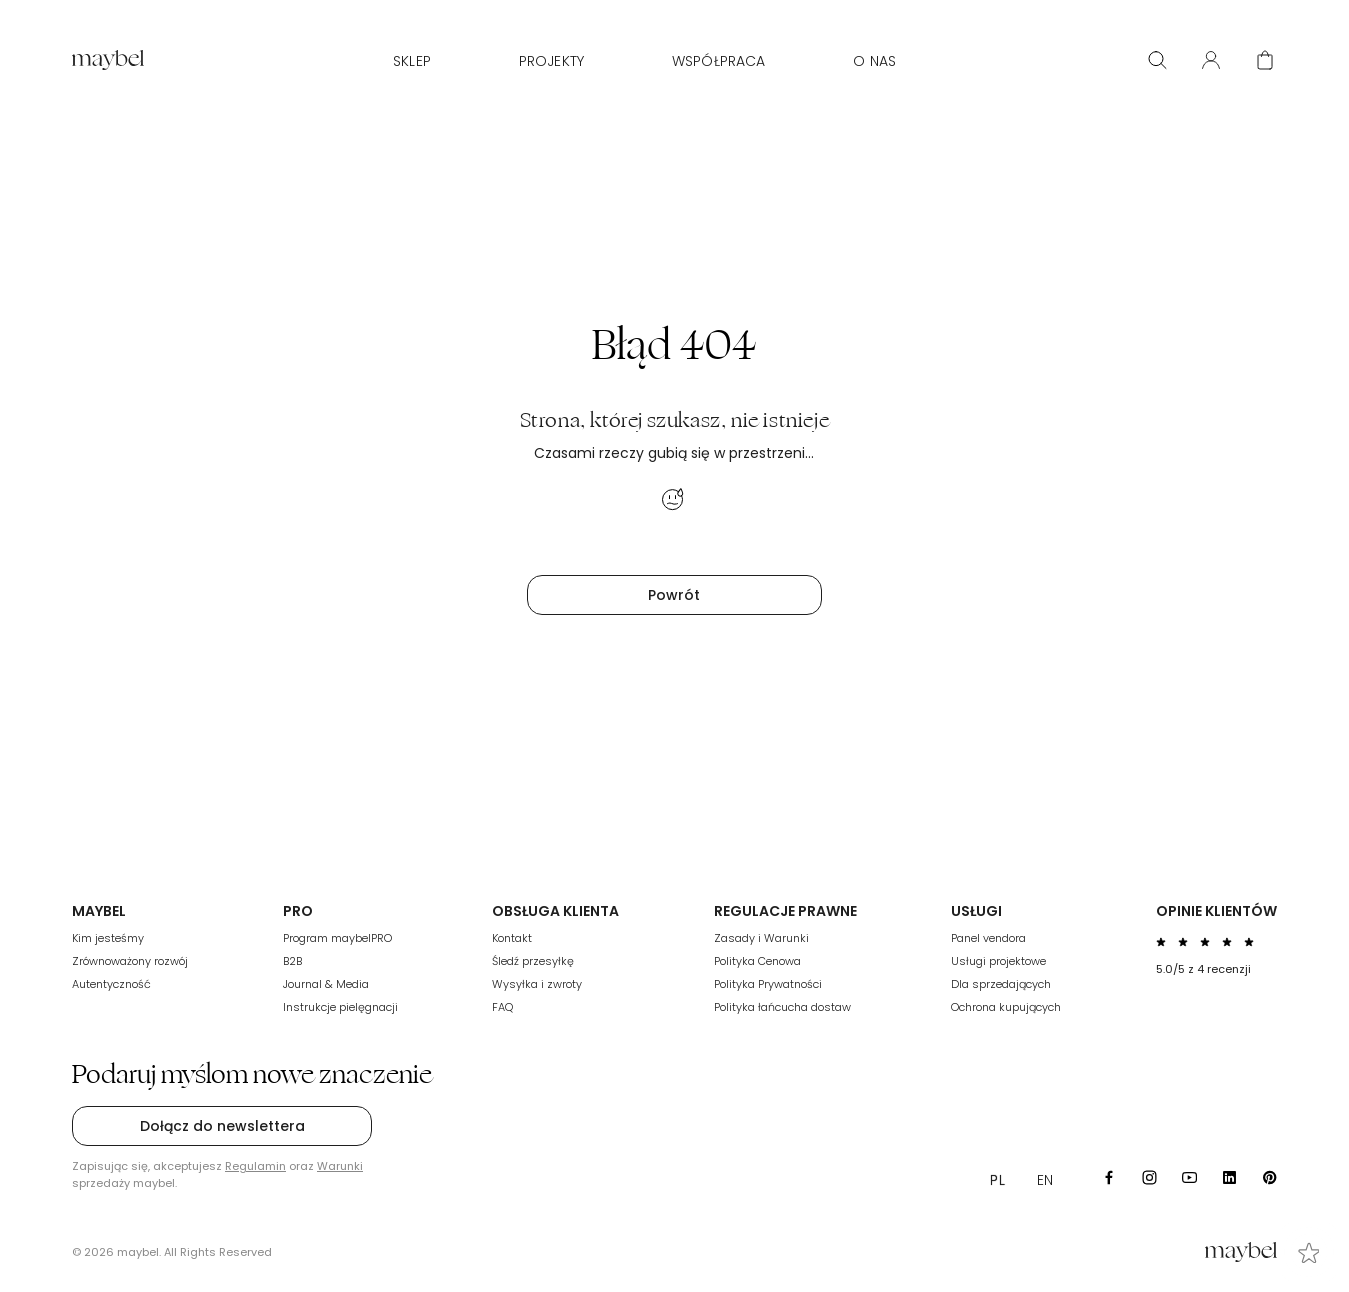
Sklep (412, 61)
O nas (874, 61)
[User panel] (1211, 60)
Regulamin (255, 1166)
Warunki (340, 1166)
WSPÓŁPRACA (718, 61)
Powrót (674, 595)
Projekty (551, 61)
